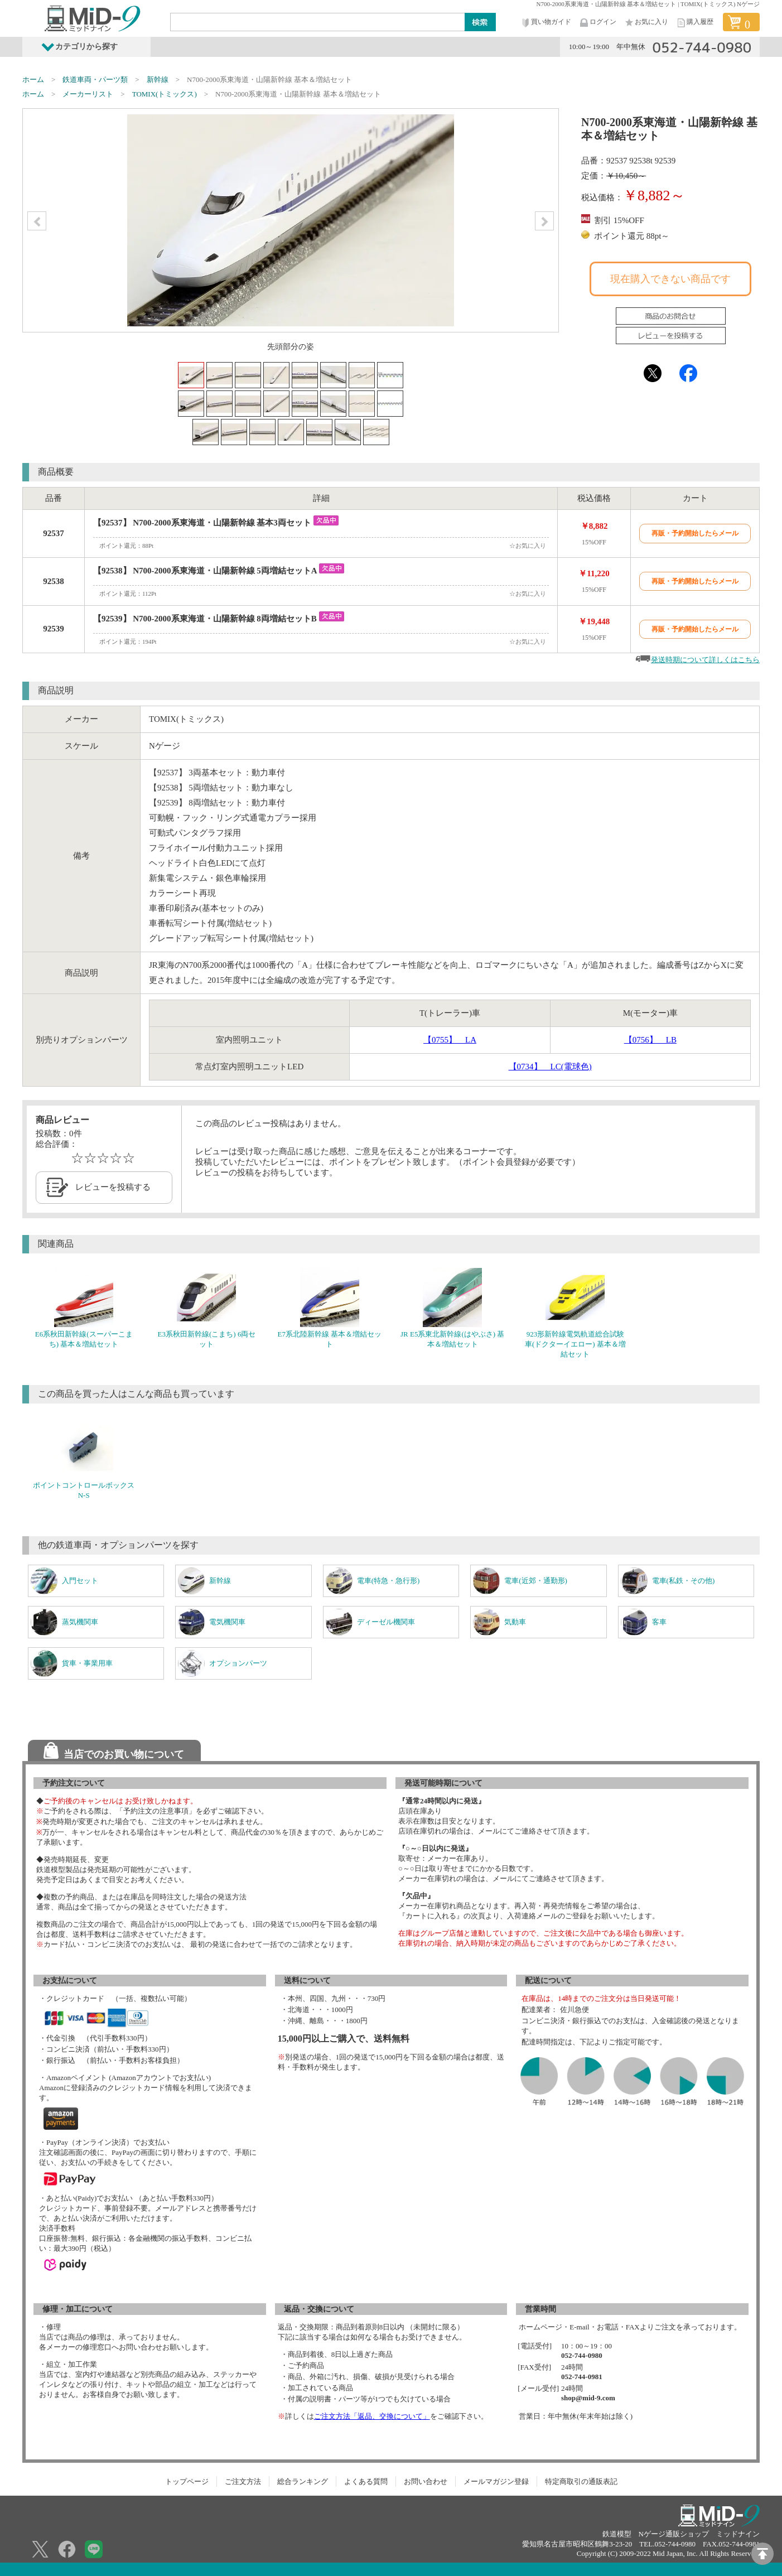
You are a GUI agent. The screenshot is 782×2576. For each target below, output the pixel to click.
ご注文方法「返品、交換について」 (372, 2416)
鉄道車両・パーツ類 (95, 79)
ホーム (33, 79)
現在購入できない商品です (670, 278)
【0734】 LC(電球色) (550, 1066)
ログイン (597, 22)
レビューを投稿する (113, 1187)
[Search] (318, 21)
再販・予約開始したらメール (694, 533)
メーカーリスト (87, 94)
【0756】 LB (650, 1039)
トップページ (187, 2481)
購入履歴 (694, 22)
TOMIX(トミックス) (164, 94)
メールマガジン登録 (496, 2481)
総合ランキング (302, 2481)
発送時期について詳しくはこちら (705, 659)
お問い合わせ (425, 2481)
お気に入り (646, 22)
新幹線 (157, 79)
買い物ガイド (545, 22)
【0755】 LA (449, 1039)
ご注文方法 (243, 2481)
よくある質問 (366, 2481)
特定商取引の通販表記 (581, 2481)
